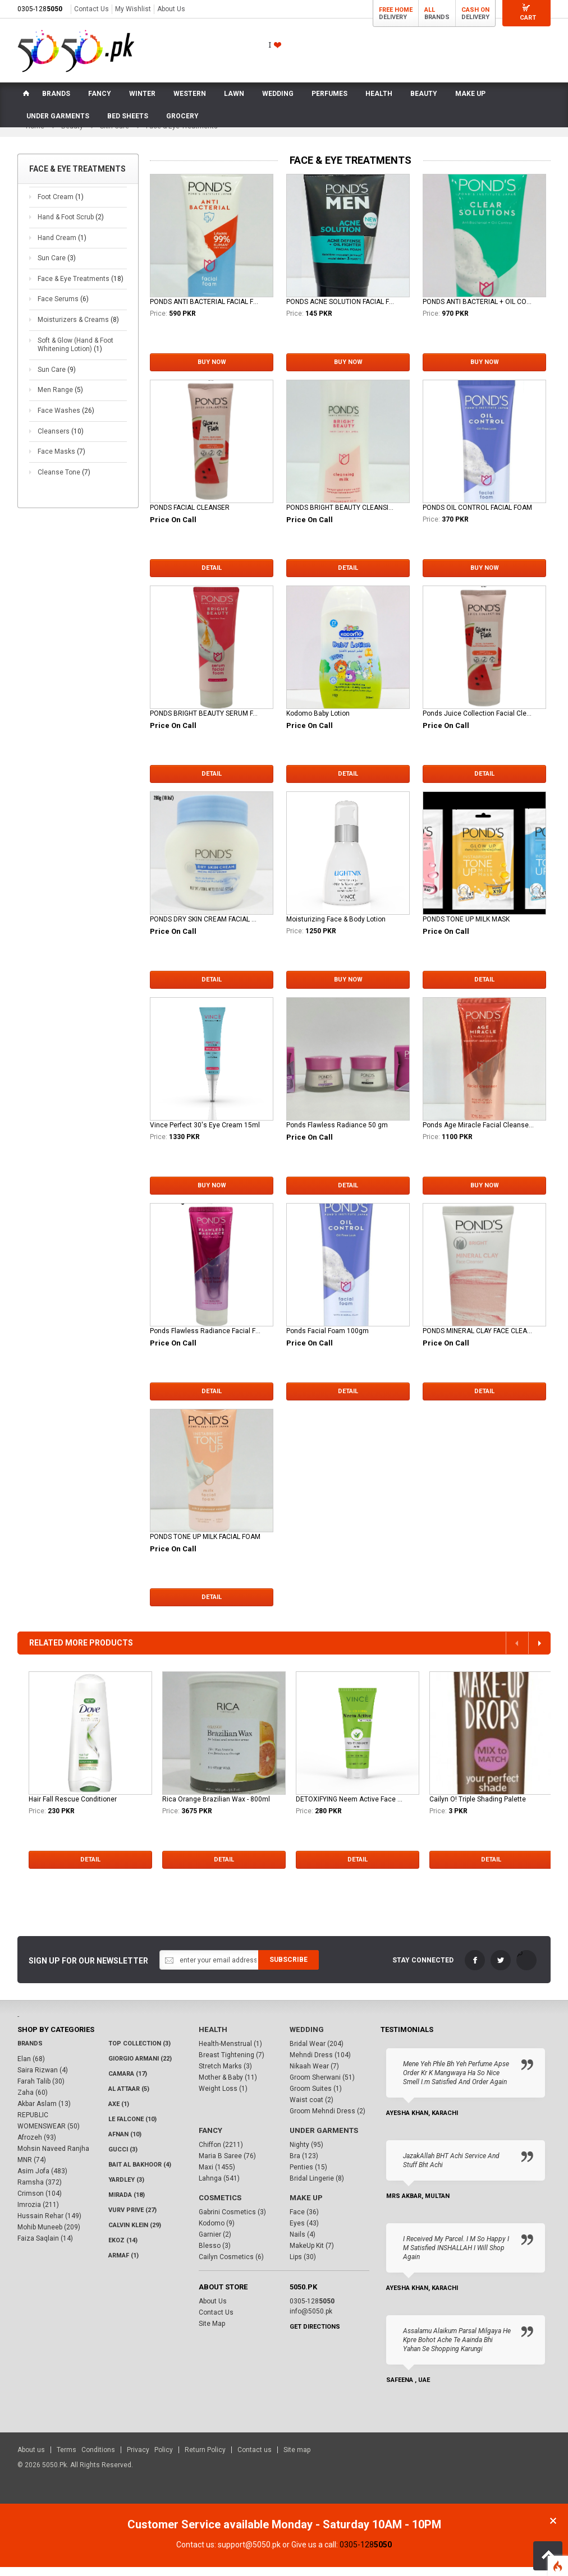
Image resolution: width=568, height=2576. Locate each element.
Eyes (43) (304, 2233)
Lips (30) (303, 2266)
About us (31, 2459)
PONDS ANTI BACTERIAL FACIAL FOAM (205, 311)
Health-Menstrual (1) (230, 2053)
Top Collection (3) (139, 2053)
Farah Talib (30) (41, 2091)
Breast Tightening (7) (231, 2064)
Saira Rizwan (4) (42, 2080)
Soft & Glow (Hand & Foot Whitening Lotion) (75, 353)
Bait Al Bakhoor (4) (139, 2174)
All (429, 9)
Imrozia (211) (38, 2214)
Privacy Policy (150, 2459)
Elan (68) (31, 2068)
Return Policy (205, 2459)
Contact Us (91, 9)
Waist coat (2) (311, 2109)
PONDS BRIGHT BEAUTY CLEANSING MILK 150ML (341, 516)
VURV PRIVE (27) (132, 2219)
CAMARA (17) (127, 2083)
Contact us (254, 2459)
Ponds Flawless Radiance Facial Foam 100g (205, 1340)
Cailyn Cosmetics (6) (231, 2266)
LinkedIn (526, 1969)
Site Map (212, 2333)
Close (553, 2530)
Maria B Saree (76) (227, 2165)
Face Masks (61, 460)
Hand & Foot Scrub (71, 226)
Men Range (60, 399)
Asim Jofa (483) (42, 2181)
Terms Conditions (86, 2459)
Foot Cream (61, 206)
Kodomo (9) (217, 2233)
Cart (528, 17)
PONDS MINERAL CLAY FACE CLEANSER (478, 1340)
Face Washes (66, 419)
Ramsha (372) (39, 2192)
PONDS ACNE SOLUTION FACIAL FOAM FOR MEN (341, 311)
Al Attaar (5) (128, 2098)
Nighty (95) (306, 2154)
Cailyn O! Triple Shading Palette (477, 1808)
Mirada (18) (126, 2204)
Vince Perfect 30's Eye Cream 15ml (205, 1134)
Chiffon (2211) (221, 2154)
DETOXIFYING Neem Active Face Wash (351, 1808)
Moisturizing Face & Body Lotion (336, 928)
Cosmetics (219, 2207)
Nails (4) (302, 2244)
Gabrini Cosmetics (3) (232, 2221)
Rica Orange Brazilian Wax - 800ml (216, 1808)
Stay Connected (423, 1969)
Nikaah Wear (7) (314, 2076)
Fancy (210, 2140)
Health (213, 2039)
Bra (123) (304, 2165)
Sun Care (57, 267)
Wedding (306, 2039)
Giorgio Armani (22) (140, 2068)
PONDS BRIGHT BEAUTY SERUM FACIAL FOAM (205, 722)
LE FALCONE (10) (132, 2128)
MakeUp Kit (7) (312, 2255)
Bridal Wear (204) (316, 2053)
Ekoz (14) (123, 2250)
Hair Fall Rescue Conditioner (73, 1808)
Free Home (396, 9)
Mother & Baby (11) (228, 2087)
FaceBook (475, 1969)
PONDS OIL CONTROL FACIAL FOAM (477, 516)
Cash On (475, 9)
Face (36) (304, 2221)
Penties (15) (308, 2177)
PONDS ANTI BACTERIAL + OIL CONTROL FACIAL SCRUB (478, 311)
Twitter (501, 1969)
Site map (296, 2459)
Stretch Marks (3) (225, 2076)
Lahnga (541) (219, 2188)
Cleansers (61, 440)
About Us (171, 9)
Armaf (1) (123, 2265)
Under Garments (323, 2140)
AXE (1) (118, 2113)
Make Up (306, 2207)
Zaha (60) (32, 2102)
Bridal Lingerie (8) (317, 2188)
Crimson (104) (39, 2203)
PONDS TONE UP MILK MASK (466, 928)
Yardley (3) (126, 2189)
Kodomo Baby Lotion (318, 722)
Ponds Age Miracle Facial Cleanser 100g (478, 1134)
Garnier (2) (215, 2244)
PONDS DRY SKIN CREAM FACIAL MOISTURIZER (205, 928)
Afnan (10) (124, 2144)
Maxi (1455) (217, 2177)
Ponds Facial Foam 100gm (327, 1340)
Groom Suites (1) (316, 2098)
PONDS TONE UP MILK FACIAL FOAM (205, 1546)
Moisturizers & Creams (78, 329)
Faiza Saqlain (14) (45, 2248)
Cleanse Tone (64, 481)
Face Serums (63, 308)
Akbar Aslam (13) (44, 2113)
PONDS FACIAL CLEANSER (190, 516)
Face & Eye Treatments (80, 288)
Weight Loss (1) (223, 2098)
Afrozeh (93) (36, 2147)
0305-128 (39, 9)
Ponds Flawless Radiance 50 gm (337, 1134)
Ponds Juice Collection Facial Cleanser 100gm (478, 722)
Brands (30, 2053)
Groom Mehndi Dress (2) (327, 2121)
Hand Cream (62, 247)
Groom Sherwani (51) (322, 2087)
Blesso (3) (215, 2255)
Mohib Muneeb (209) (48, 2237)
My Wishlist (133, 9)
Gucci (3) (123, 2159)
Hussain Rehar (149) (49, 2225)
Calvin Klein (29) (134, 2234)
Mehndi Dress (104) (320, 2064)
